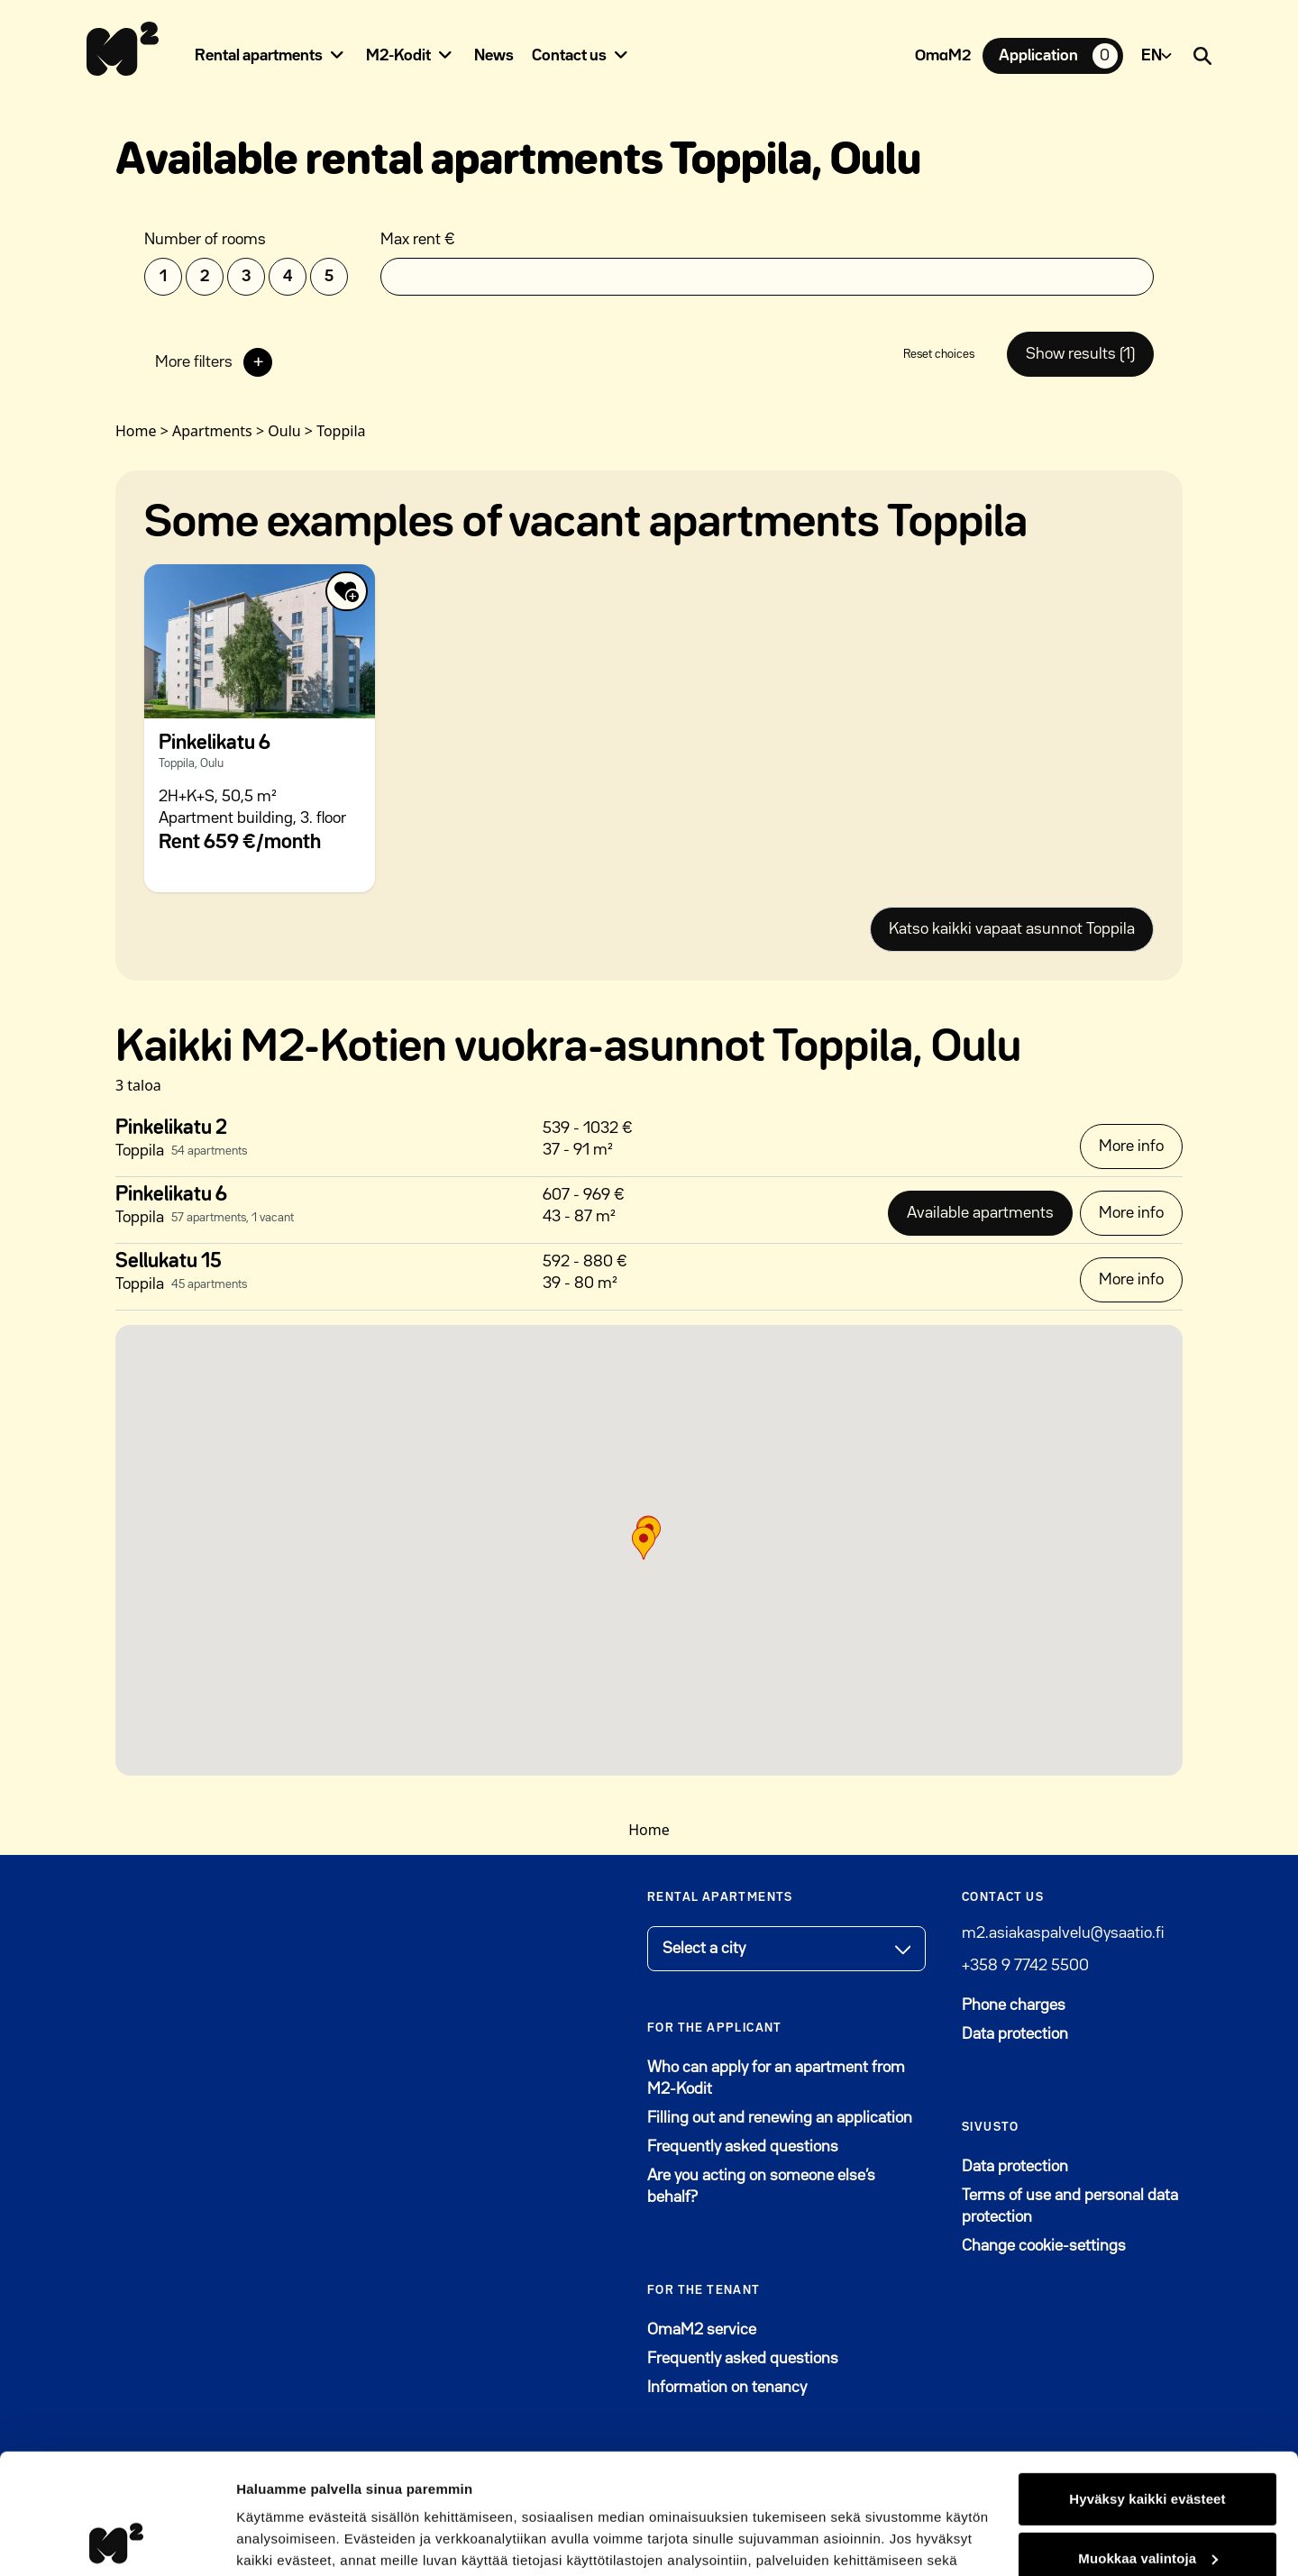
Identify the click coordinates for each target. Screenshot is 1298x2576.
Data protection (1015, 2034)
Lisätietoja (270, 2540)
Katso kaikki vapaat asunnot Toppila (1012, 929)
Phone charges (1013, 2005)
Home (649, 1830)
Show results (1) (1080, 354)
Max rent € (417, 240)
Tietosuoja (684, 2490)
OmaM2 (943, 56)
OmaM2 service (786, 2327)
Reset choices (938, 354)
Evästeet (788, 2490)
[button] (643, 1543)
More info (1131, 1146)
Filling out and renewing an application (779, 2118)
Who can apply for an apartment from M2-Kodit (776, 2078)
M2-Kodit (398, 56)
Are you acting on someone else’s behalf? (761, 2187)
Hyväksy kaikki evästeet (1147, 2386)
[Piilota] (337, 55)
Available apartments (980, 1213)
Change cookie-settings (1044, 2246)
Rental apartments (259, 56)
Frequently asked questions (742, 2147)
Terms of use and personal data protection (1070, 2206)
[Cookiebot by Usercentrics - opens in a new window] (117, 2540)
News (494, 56)
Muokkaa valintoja (1148, 2445)
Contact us (569, 56)
